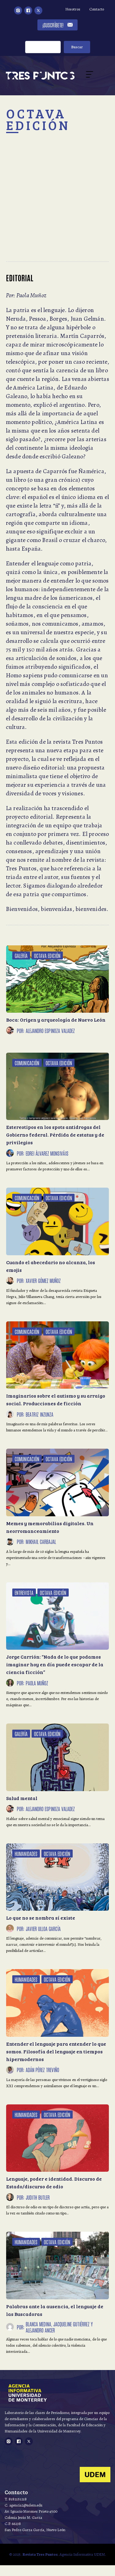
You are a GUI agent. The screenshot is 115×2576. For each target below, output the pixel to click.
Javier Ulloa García (43, 1928)
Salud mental (21, 1798)
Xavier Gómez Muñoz (43, 1280)
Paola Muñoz (37, 1683)
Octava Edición (47, 955)
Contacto (96, 9)
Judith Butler (38, 2197)
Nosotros (72, 9)
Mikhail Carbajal (41, 1541)
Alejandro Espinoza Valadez (50, 1030)
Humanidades (26, 1853)
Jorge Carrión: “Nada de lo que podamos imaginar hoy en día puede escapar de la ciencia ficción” (54, 1664)
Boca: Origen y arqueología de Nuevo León (55, 1019)
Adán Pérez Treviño (42, 2070)
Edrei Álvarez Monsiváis (47, 1153)
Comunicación (27, 1063)
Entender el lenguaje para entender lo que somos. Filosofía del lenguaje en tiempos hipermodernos (56, 2051)
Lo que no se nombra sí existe (40, 1917)
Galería (21, 955)
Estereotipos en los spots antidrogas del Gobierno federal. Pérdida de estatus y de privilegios (55, 1135)
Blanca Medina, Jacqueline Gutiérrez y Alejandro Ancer (59, 2327)
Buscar (77, 46)
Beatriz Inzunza (39, 1414)
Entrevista (24, 1592)
